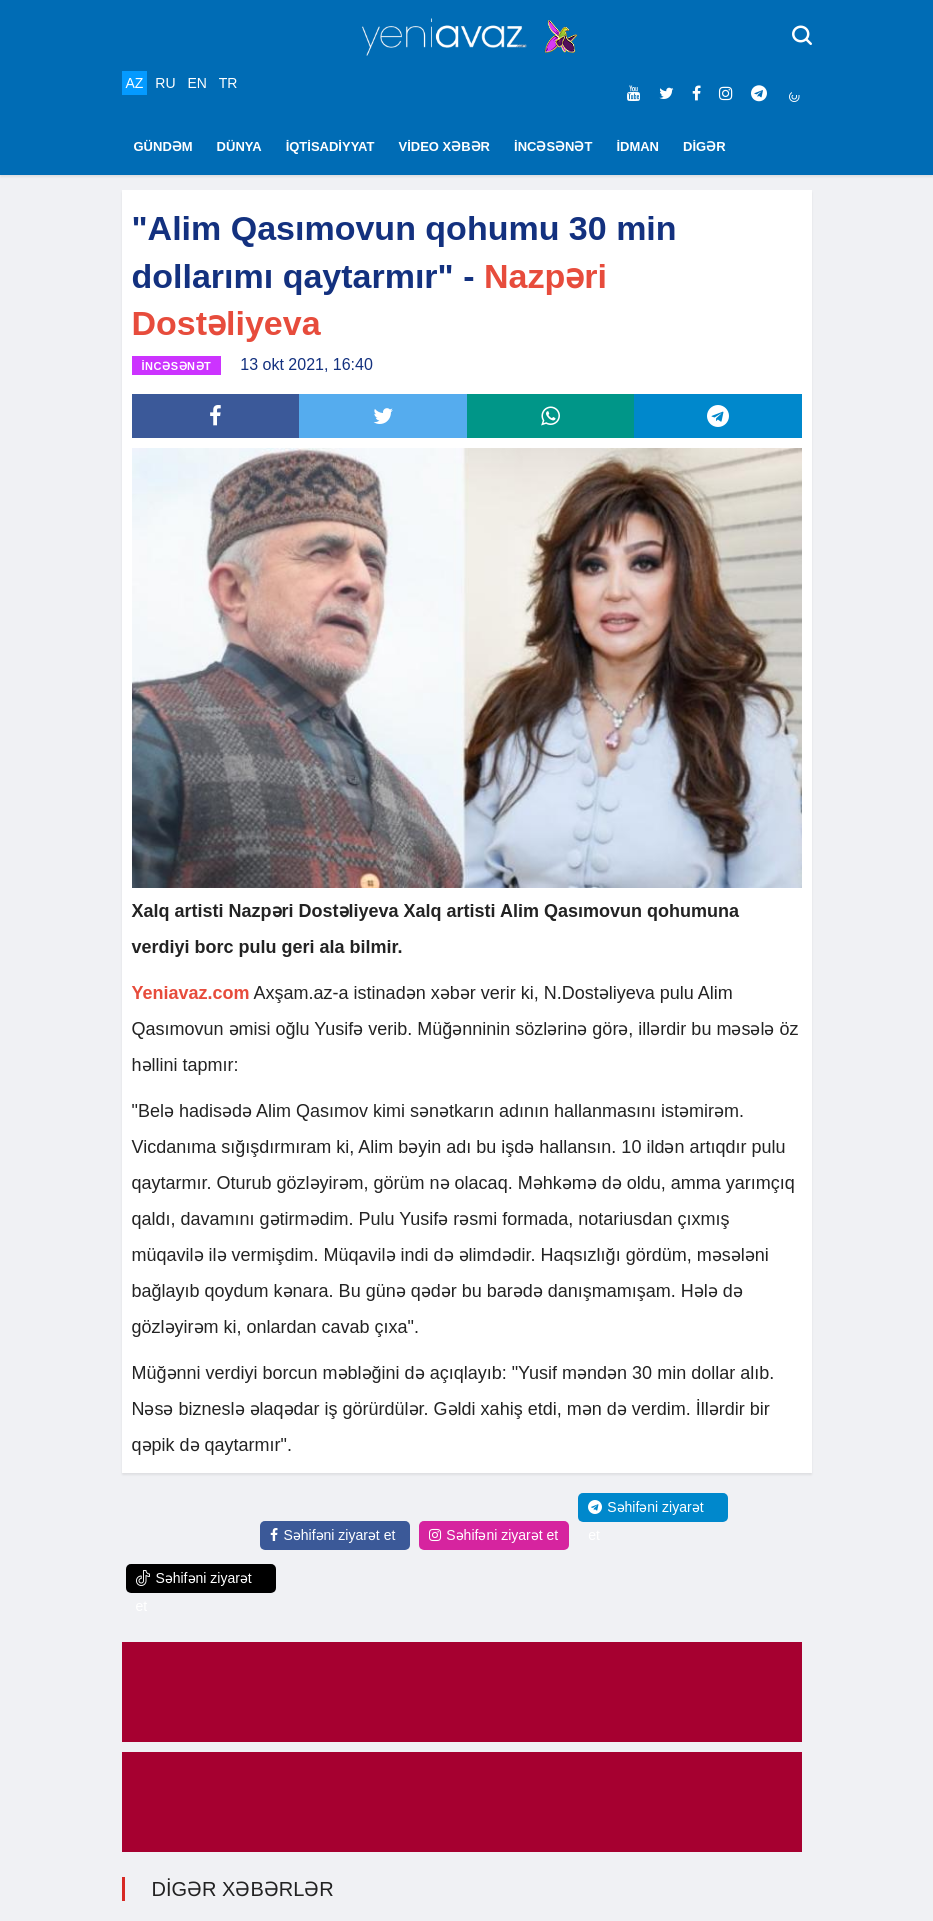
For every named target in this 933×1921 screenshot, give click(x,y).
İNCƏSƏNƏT (553, 146)
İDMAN (637, 146)
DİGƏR (704, 146)
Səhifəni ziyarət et (332, 1535)
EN (196, 83)
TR (228, 83)
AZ (135, 83)
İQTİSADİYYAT (330, 146)
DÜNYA (239, 146)
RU (165, 83)
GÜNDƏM (163, 146)
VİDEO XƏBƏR (445, 146)
